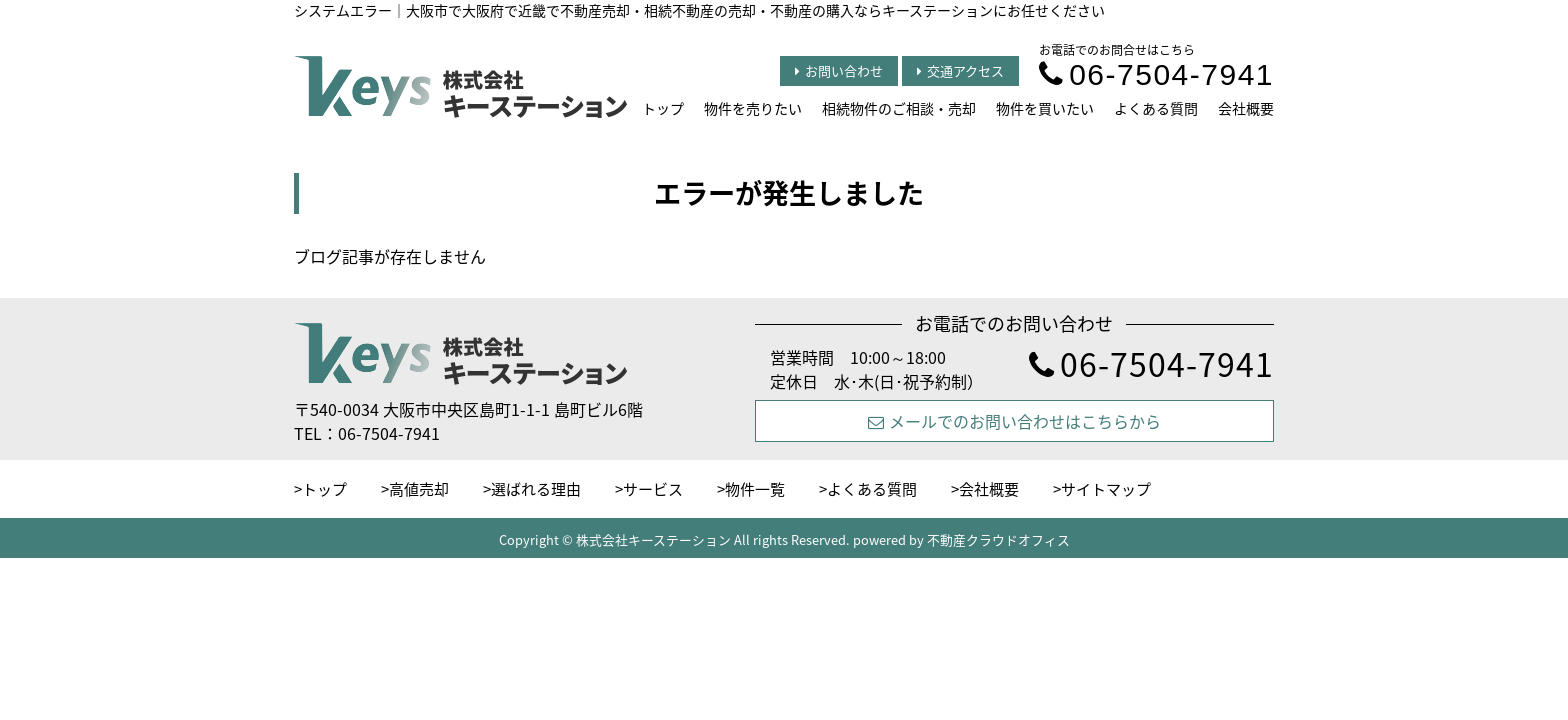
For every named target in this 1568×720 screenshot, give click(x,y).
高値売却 (419, 489)
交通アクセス (960, 70)
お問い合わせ (839, 70)
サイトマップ (1106, 489)
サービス (653, 489)
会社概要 (1246, 108)
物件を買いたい (1045, 108)
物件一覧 (755, 489)
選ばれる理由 (536, 489)
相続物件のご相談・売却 (899, 108)
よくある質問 (1156, 108)
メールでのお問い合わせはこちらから (1014, 421)
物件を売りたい (753, 108)
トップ (663, 108)
